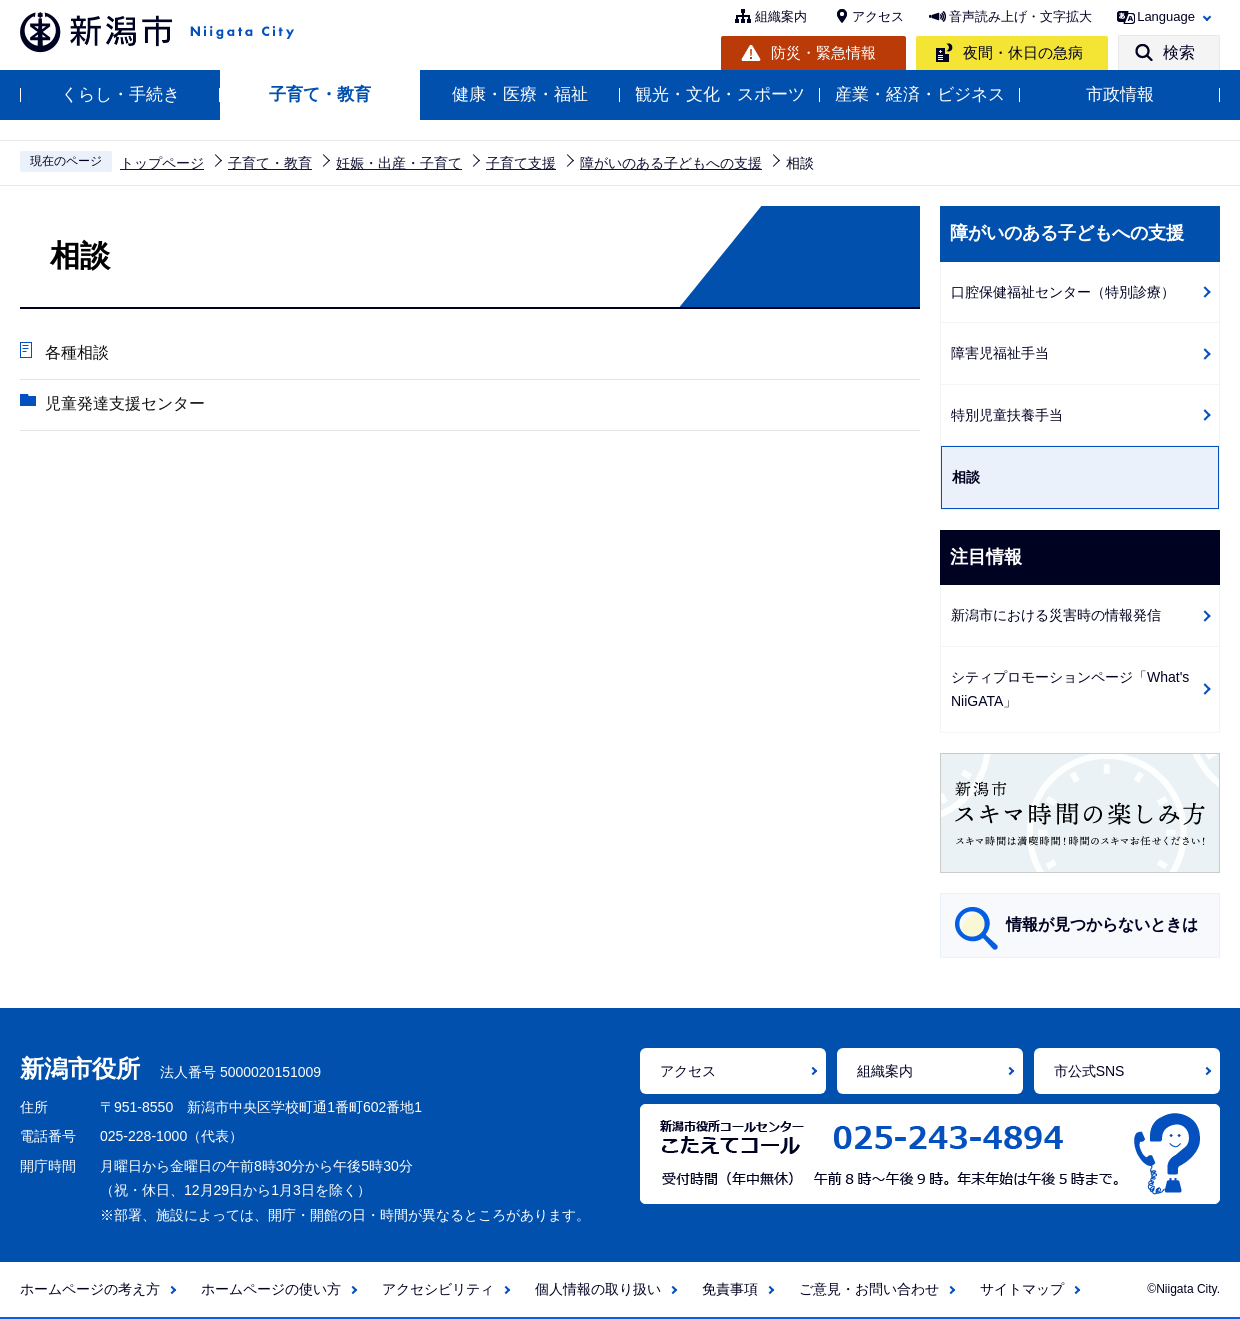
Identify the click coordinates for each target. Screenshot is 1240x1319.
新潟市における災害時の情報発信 (1056, 615)
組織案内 (781, 16)
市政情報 (1120, 94)
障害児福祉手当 (1000, 353)
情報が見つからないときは (1102, 924)
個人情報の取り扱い (598, 1289)
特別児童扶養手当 (1007, 415)
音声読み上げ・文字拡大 (1020, 16)
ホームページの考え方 (90, 1289)
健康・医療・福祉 (520, 94)
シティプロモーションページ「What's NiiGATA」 (1070, 689)
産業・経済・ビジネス (920, 94)
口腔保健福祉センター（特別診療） (1063, 292)
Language (1166, 16)
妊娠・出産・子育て (399, 163)
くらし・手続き (120, 94)
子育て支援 (521, 163)
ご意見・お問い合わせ (869, 1289)
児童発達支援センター (125, 403)
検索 (1179, 52)
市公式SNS (1089, 1071)
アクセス (878, 16)
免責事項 (730, 1289)
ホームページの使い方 (271, 1289)
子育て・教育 (320, 94)
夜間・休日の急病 (1023, 52)
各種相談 (77, 352)
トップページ (162, 163)
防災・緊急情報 (823, 52)
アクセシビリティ (438, 1289)
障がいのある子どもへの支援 (671, 163)
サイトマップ (1022, 1289)
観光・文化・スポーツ (720, 94)
